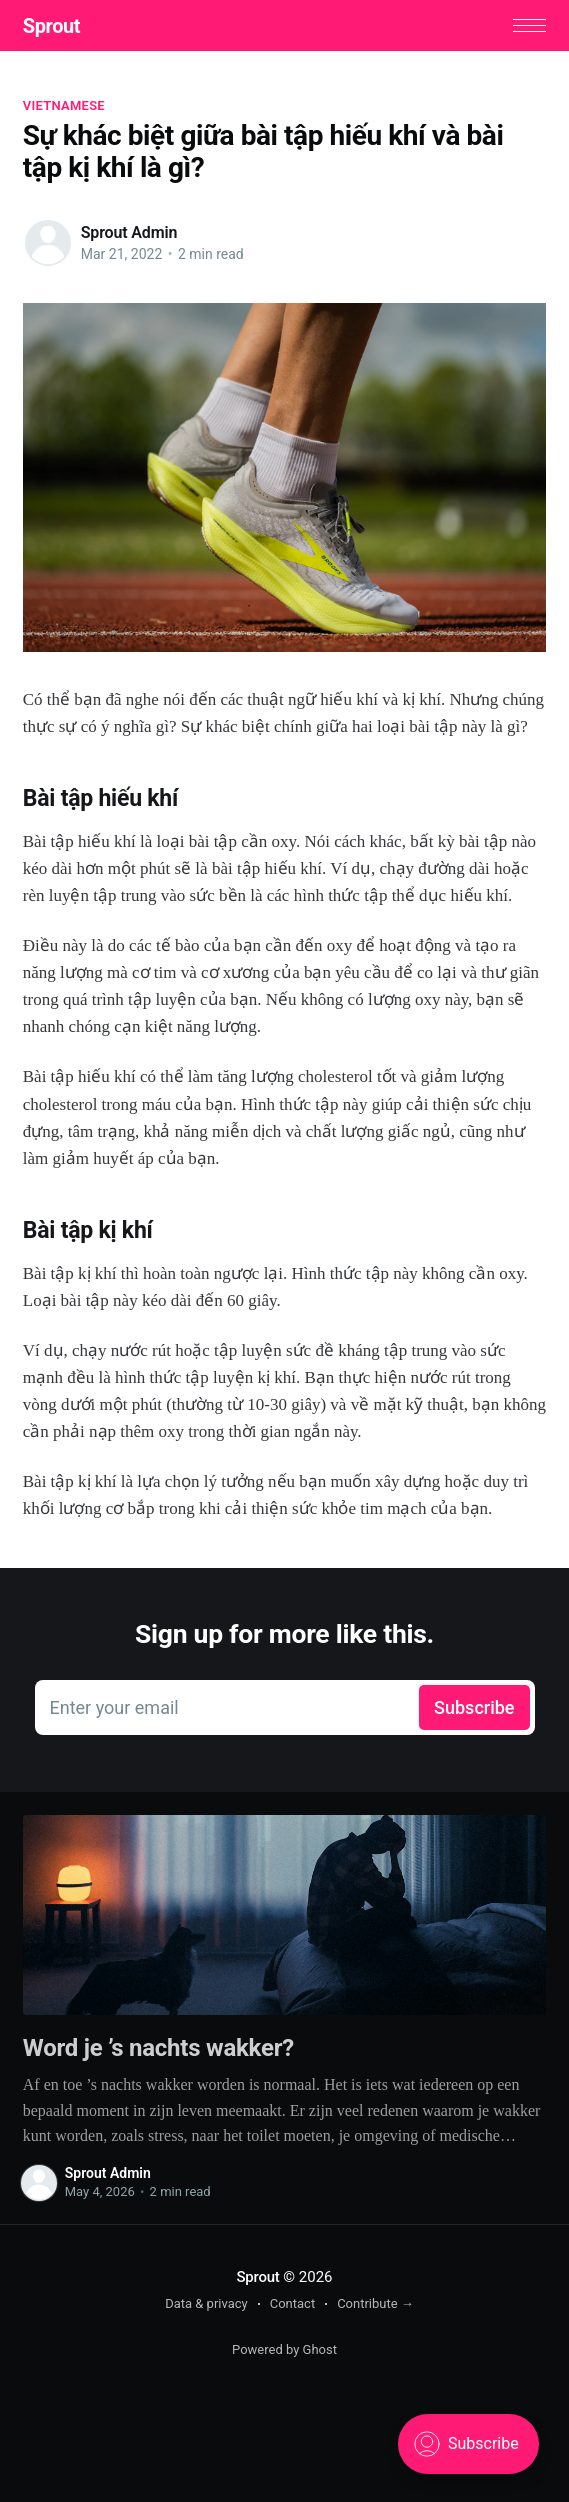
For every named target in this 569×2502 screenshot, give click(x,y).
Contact (292, 2303)
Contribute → (375, 2303)
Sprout (51, 26)
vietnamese (64, 105)
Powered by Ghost (284, 2349)
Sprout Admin (129, 232)
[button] (529, 25)
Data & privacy (206, 2303)
